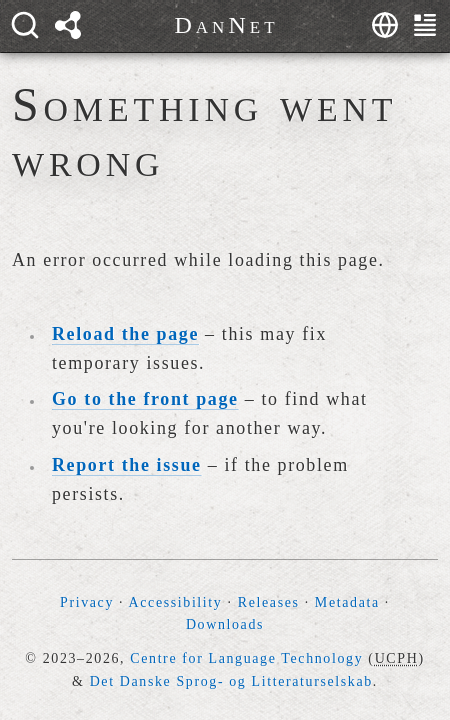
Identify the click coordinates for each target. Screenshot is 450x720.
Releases (269, 602)
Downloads (225, 624)
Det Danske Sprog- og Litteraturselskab (231, 681)
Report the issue (127, 465)
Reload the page (125, 334)
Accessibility (176, 602)
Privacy (87, 602)
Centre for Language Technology (246, 658)
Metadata (347, 602)
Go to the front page (145, 399)
